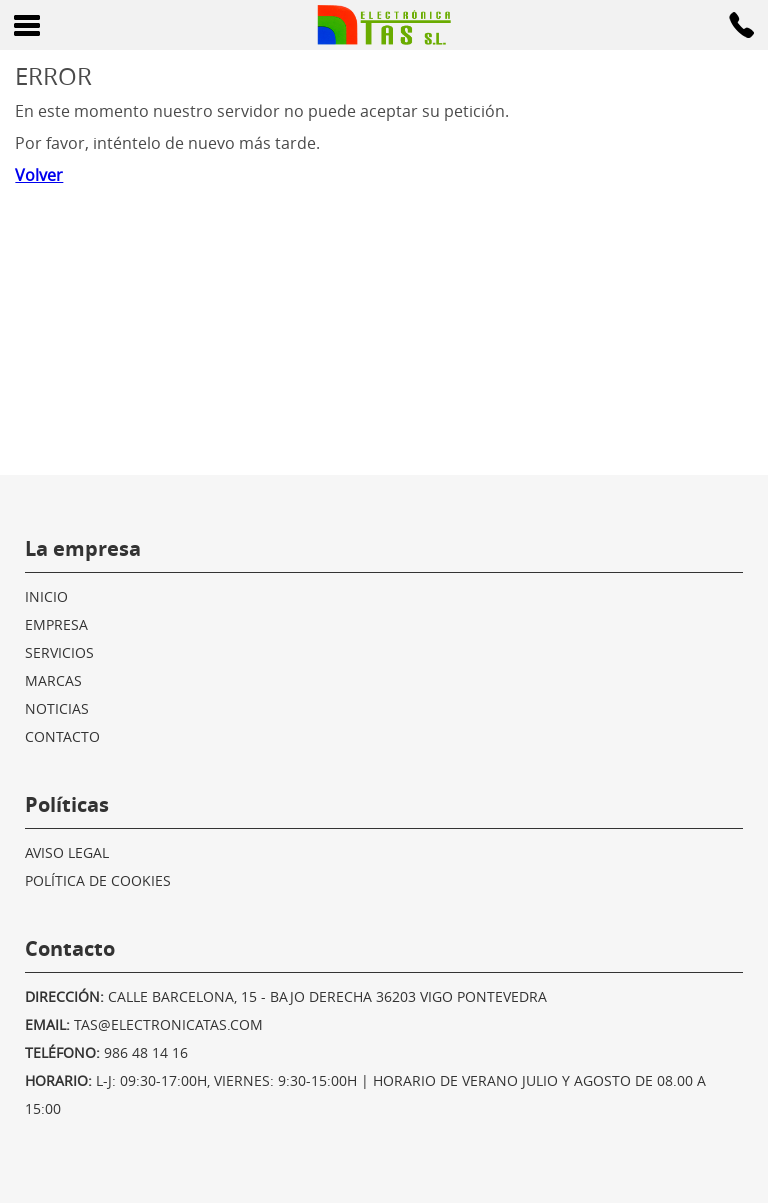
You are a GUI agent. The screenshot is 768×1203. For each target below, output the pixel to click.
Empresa (56, 624)
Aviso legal (67, 852)
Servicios (59, 652)
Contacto (62, 736)
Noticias (57, 708)
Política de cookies (98, 880)
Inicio (46, 596)
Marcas (53, 680)
